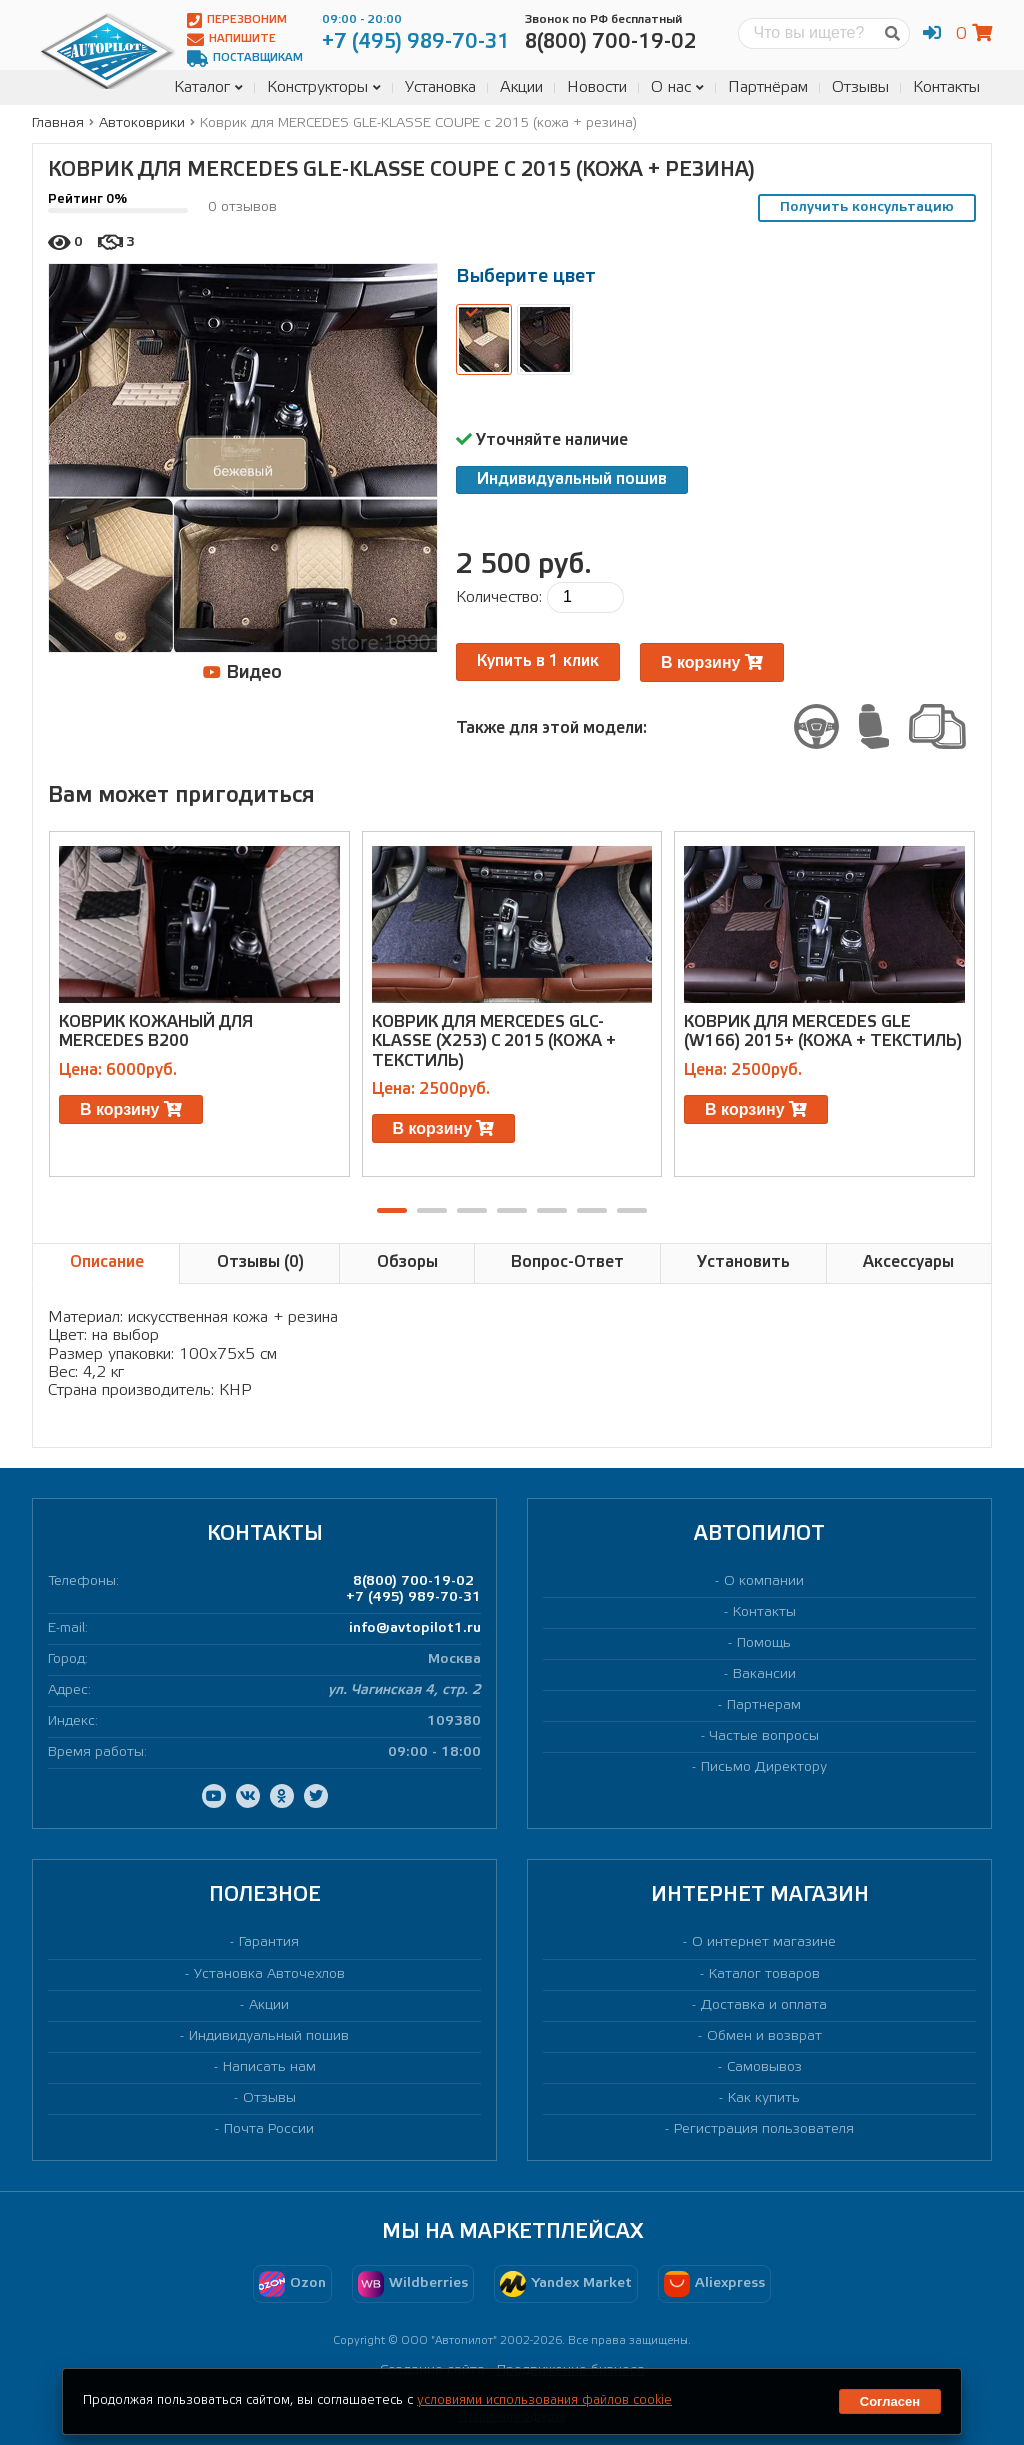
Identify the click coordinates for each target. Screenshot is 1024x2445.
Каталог (208, 87)
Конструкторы (324, 87)
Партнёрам (768, 87)
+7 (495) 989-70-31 (413, 1597)
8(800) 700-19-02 (413, 1581)
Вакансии (764, 1674)
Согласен (890, 2401)
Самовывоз (764, 2067)
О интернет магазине (764, 1942)
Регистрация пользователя (764, 2129)
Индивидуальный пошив (572, 479)
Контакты (946, 87)
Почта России (269, 2129)
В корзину (712, 662)
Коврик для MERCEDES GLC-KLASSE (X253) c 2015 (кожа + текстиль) (494, 1041)
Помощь (764, 1643)
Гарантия (269, 1942)
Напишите (231, 39)
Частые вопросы (764, 1736)
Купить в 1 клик (538, 661)
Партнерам (764, 1705)
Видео (242, 672)
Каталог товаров (764, 1974)
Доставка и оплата (764, 2005)
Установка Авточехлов (269, 1974)
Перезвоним (237, 20)
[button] (392, 1210)
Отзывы (860, 87)
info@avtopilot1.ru (415, 1628)
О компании (764, 1581)
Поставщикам (245, 58)
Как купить (764, 2098)
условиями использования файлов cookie (544, 2400)
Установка (440, 87)
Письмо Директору (764, 1767)
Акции (521, 87)
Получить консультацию (867, 207)
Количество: (499, 597)
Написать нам (269, 2067)
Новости (597, 87)
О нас (677, 87)
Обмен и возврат (764, 2036)
